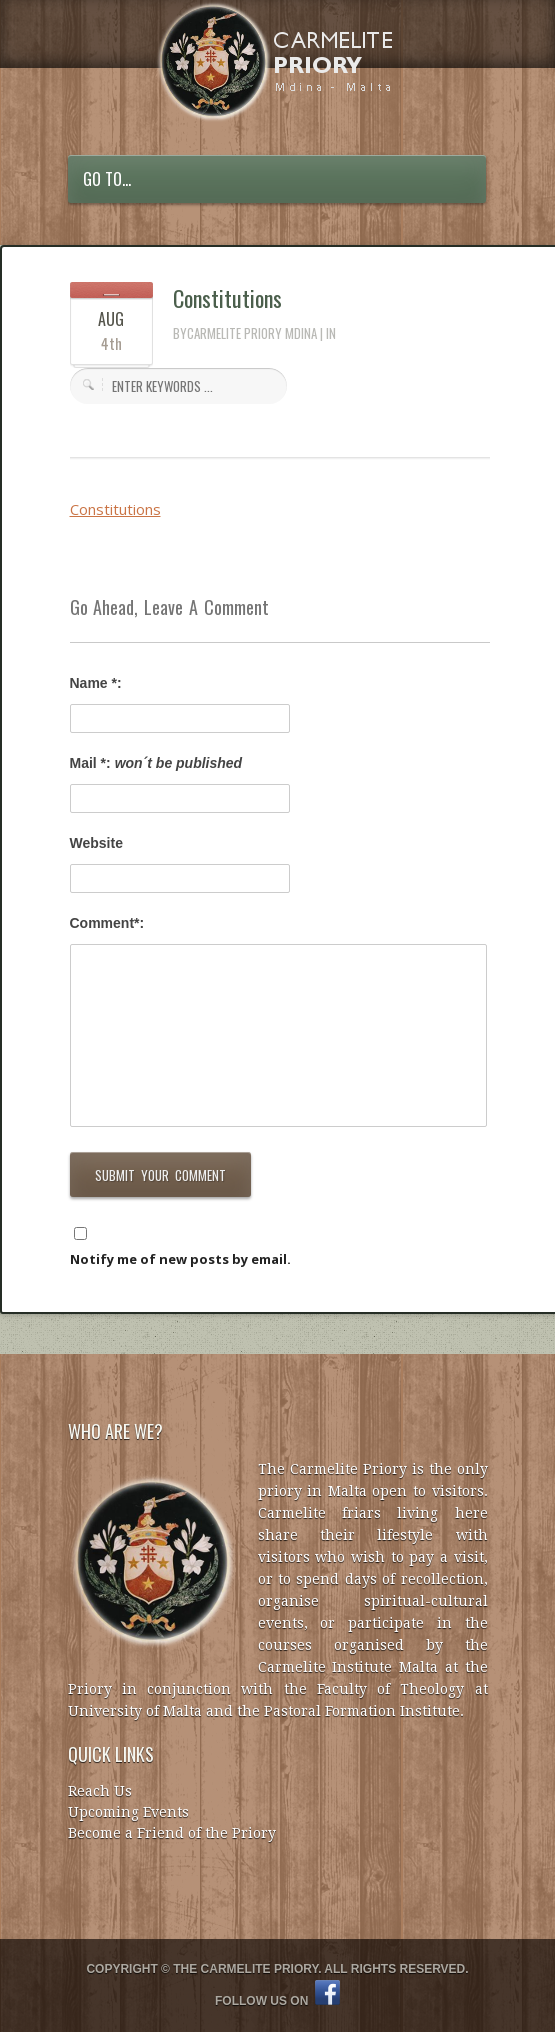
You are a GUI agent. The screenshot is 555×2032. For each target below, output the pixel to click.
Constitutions (227, 298)
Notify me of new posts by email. (180, 1259)
